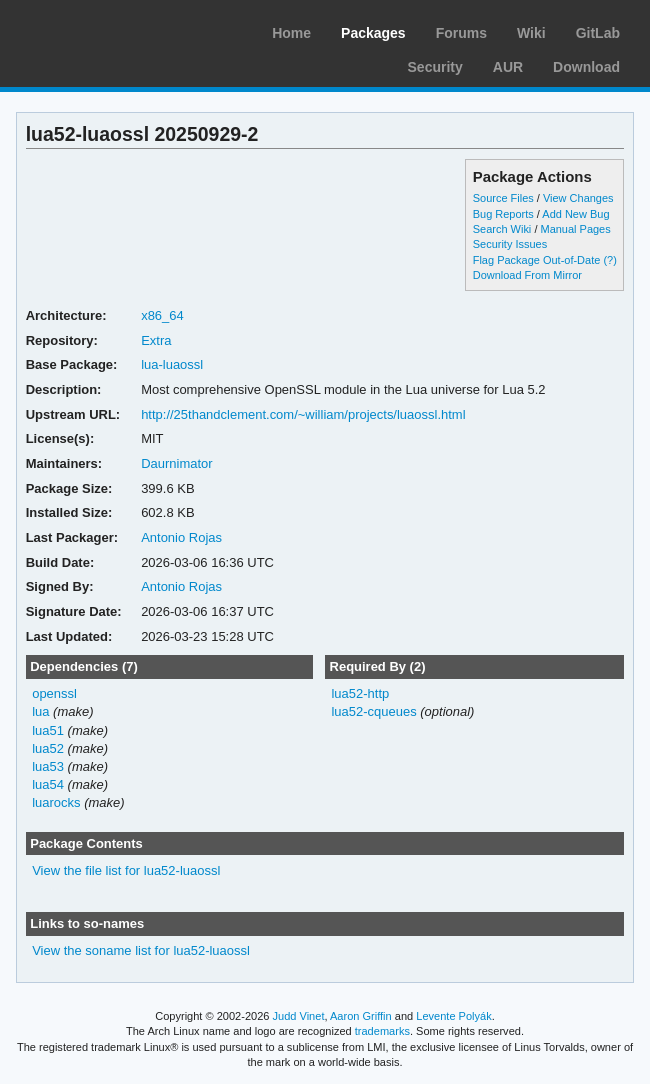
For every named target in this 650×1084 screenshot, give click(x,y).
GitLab (598, 33)
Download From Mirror (527, 275)
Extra (156, 340)
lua (40, 711)
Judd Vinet (299, 1016)
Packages (373, 33)
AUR (508, 67)
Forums (461, 33)
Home (291, 33)
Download (586, 67)
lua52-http (360, 693)
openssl (54, 693)
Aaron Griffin (361, 1016)
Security (435, 67)
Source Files (503, 198)
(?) (609, 260)
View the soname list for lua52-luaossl (141, 950)
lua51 (48, 730)
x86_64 (162, 315)
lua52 (48, 748)
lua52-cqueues (373, 711)
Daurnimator (176, 463)
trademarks (382, 1031)
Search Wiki (502, 229)
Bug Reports (503, 214)
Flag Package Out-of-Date (537, 260)
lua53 (48, 766)
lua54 (48, 784)
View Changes (578, 198)
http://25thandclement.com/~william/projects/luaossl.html (303, 414)
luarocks (56, 802)
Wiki (531, 33)
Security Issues (510, 244)
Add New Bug (575, 214)
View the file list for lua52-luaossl (126, 870)
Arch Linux (110, 30)
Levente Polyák (453, 1016)
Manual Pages (575, 229)
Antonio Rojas (181, 537)
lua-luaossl (172, 364)
